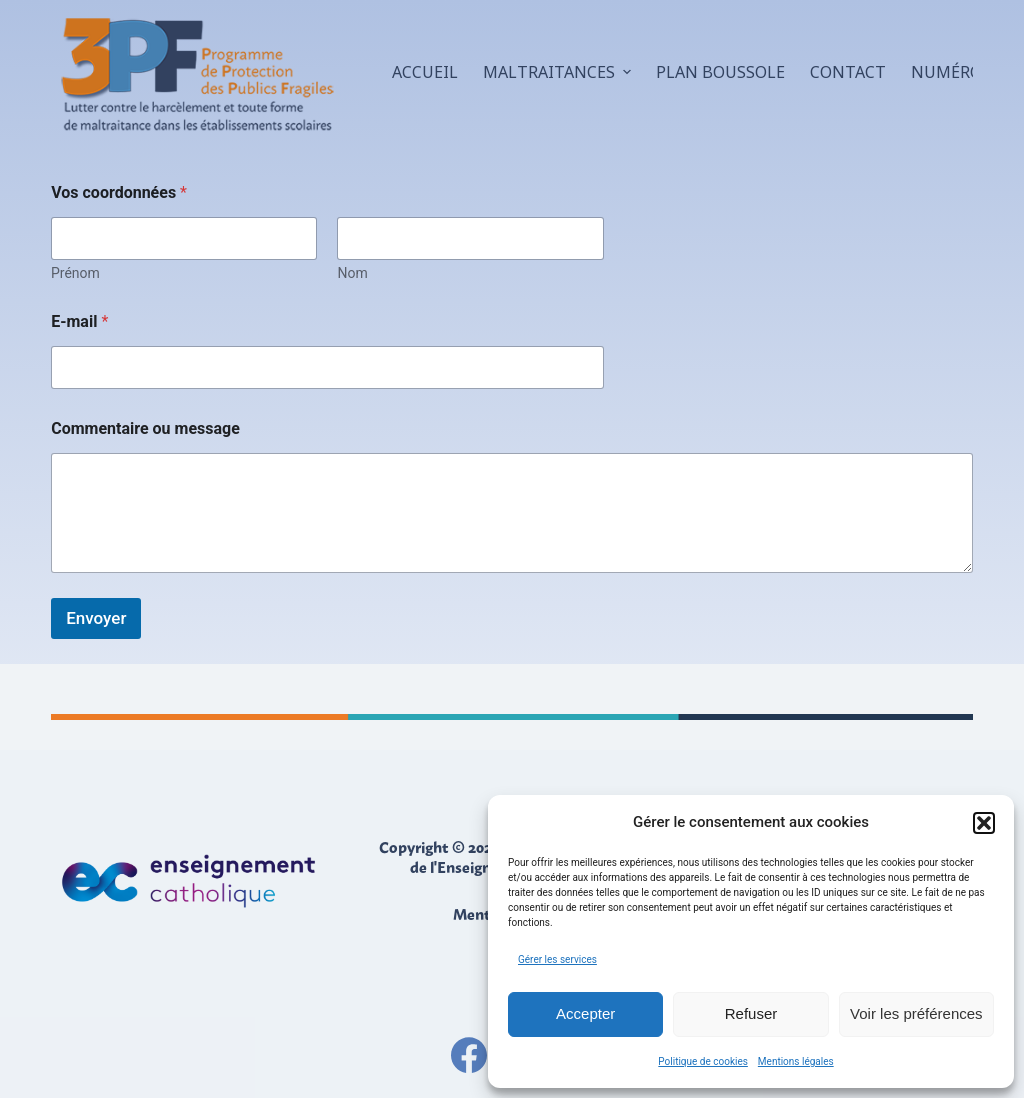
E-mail (79, 321)
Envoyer (96, 618)
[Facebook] (469, 1055)
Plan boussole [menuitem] (720, 72)
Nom (353, 273)
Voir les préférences (916, 1013)
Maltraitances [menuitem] (559, 72)
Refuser (751, 1013)
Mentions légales (796, 1061)
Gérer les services (557, 959)
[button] (984, 823)
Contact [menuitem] (848, 72)
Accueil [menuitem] (425, 72)
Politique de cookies (703, 1061)
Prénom (75, 273)
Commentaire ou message (145, 428)
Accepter (585, 1013)
